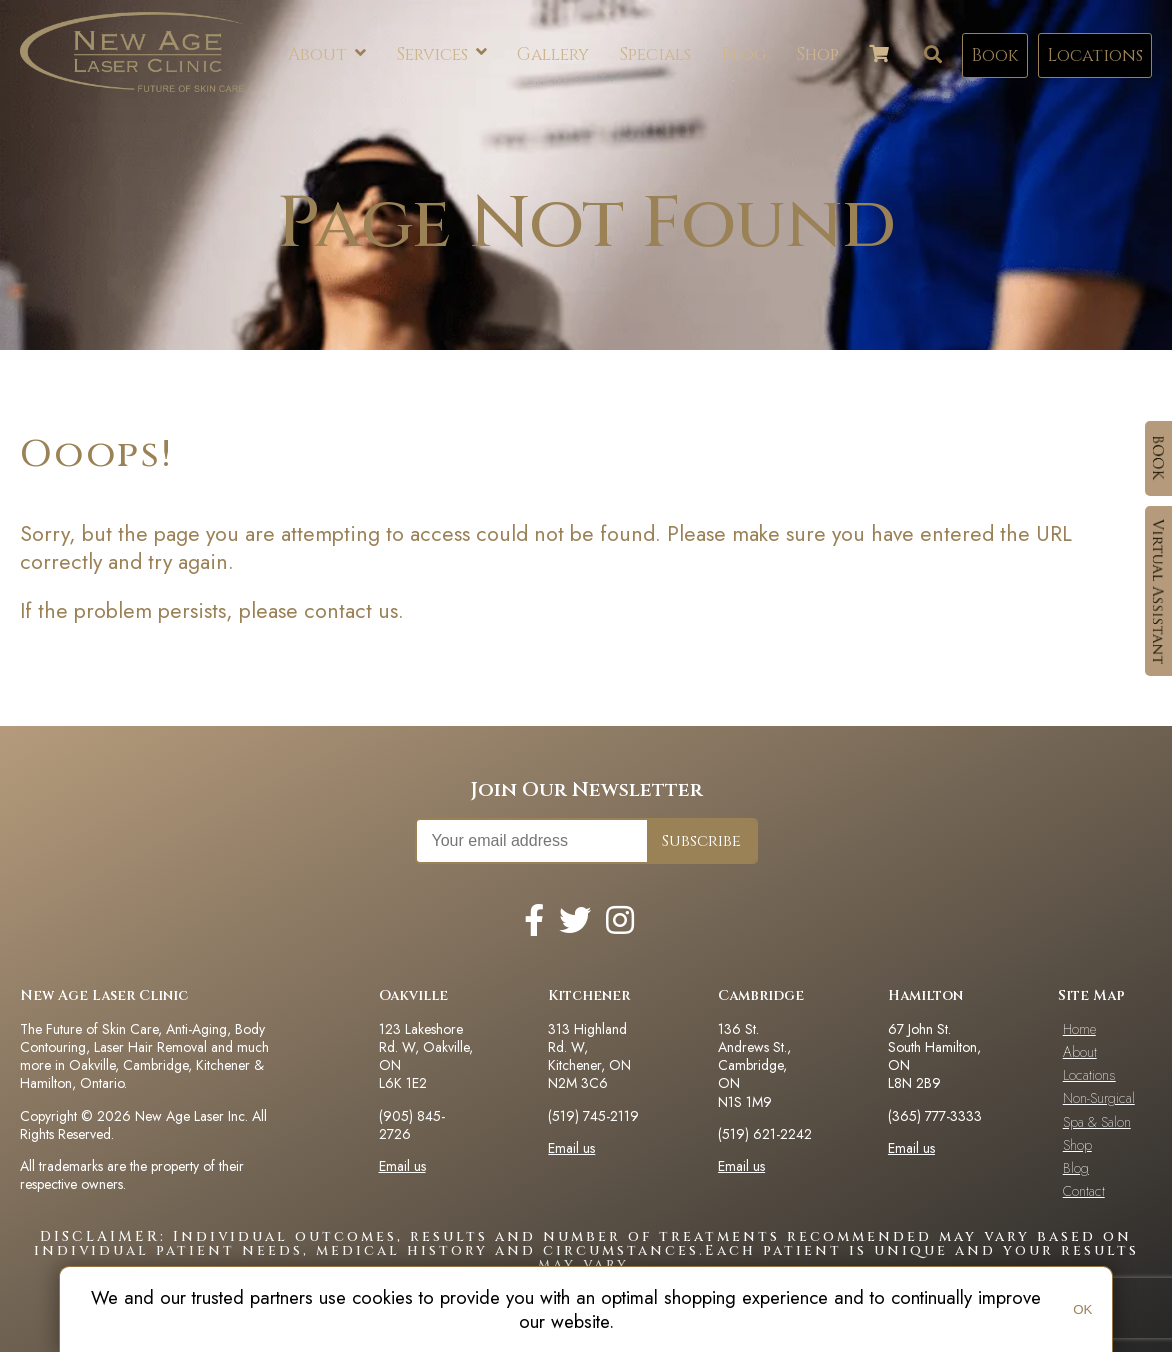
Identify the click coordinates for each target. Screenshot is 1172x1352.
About (327, 55)
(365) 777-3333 (935, 1116)
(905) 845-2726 (412, 1125)
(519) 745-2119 (593, 1116)
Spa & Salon (1097, 1122)
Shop (817, 54)
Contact (1084, 1191)
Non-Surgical (1099, 1098)
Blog (743, 54)
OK (1082, 1309)
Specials (655, 54)
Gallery (553, 54)
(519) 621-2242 (765, 1134)
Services (441, 54)
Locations (1095, 55)
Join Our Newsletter (586, 789)
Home (1079, 1029)
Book (995, 55)
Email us (402, 1166)
